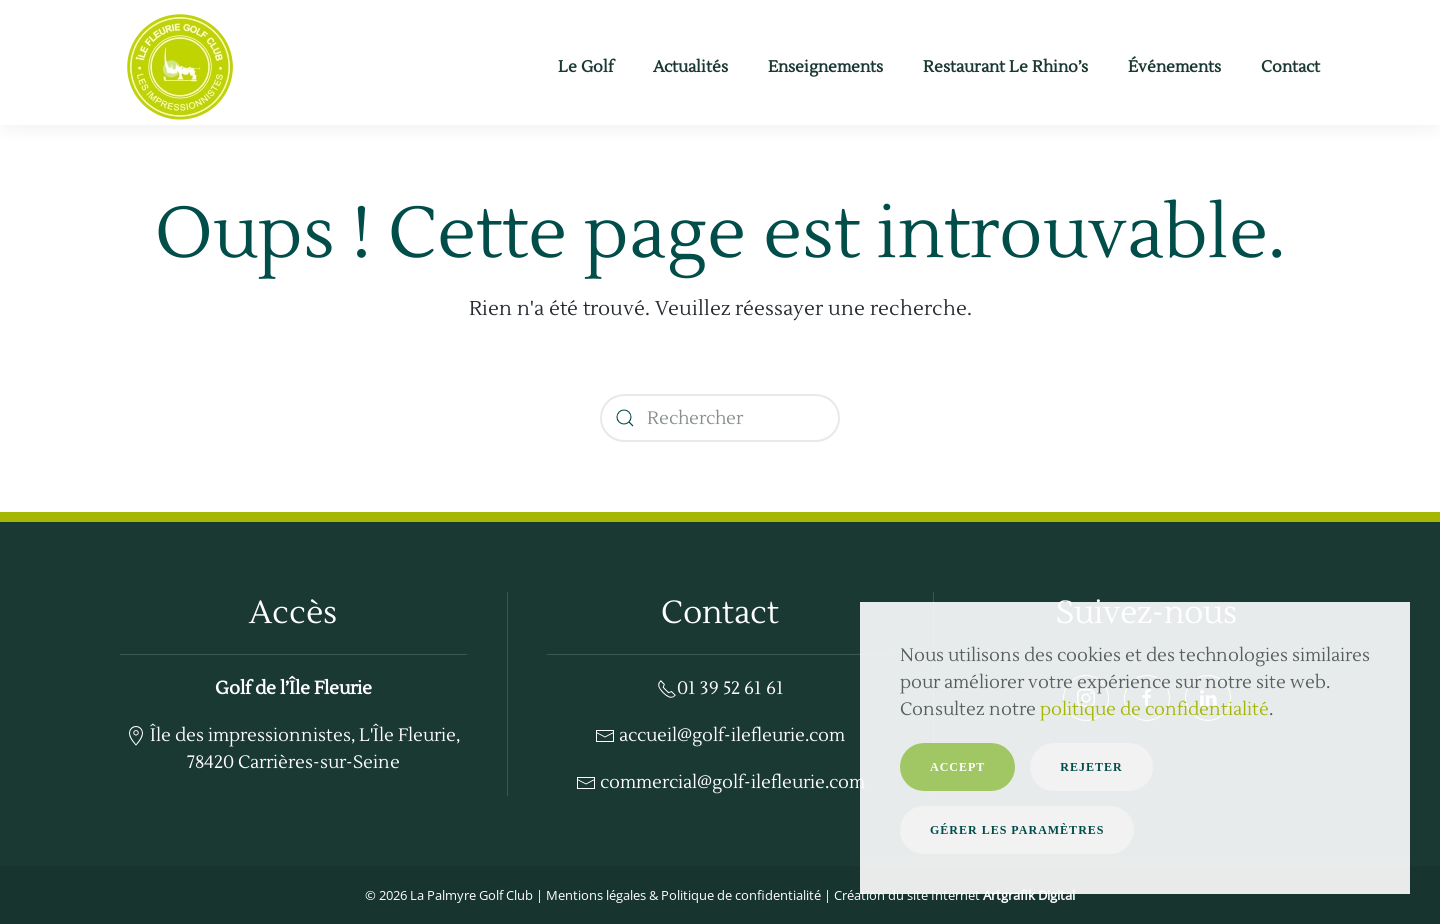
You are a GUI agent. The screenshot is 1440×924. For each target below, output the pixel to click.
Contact (1290, 67)
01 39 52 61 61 (720, 688)
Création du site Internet (954, 895)
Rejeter (1091, 767)
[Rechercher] (720, 418)
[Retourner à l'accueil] (180, 67)
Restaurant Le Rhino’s (1005, 67)
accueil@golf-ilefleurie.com (720, 735)
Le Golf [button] (585, 67)
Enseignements (825, 67)
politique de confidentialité (1154, 709)
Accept (957, 767)
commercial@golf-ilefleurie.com (720, 782)
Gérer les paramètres (1017, 830)
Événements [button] (1174, 67)
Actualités (690, 67)
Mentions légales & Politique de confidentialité (683, 895)
